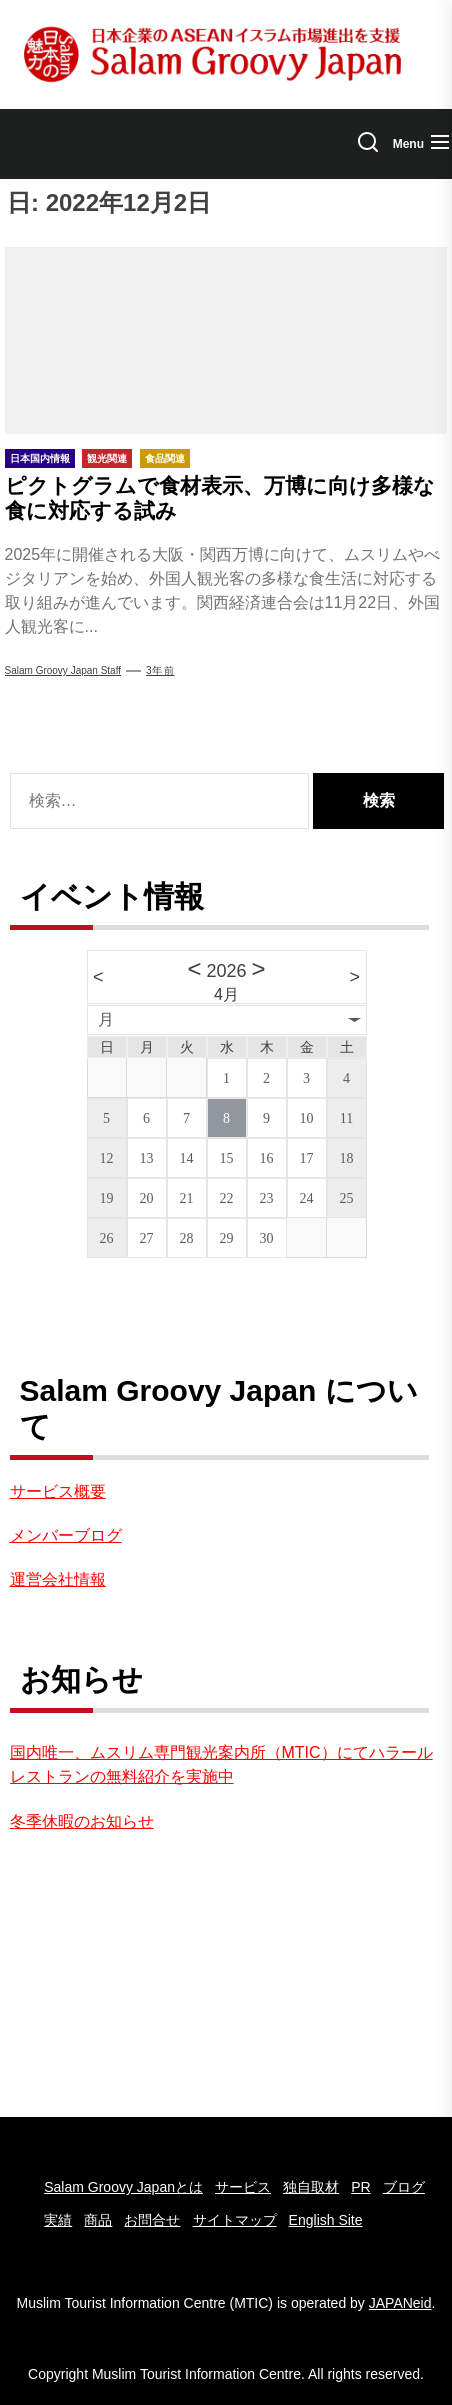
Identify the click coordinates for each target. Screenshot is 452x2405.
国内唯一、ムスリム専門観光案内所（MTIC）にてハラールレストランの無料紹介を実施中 (221, 1764)
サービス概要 (58, 1491)
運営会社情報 (58, 1579)
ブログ (404, 2187)
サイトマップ (235, 2220)
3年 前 (160, 670)
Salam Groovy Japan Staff (63, 670)
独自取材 (311, 2187)
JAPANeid (400, 2303)
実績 (58, 2220)
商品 (98, 2220)
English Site (326, 2220)
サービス (243, 2187)
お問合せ (152, 2220)
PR (360, 2187)
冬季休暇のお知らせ (82, 1821)
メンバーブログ (66, 1535)
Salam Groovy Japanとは (123, 2187)
